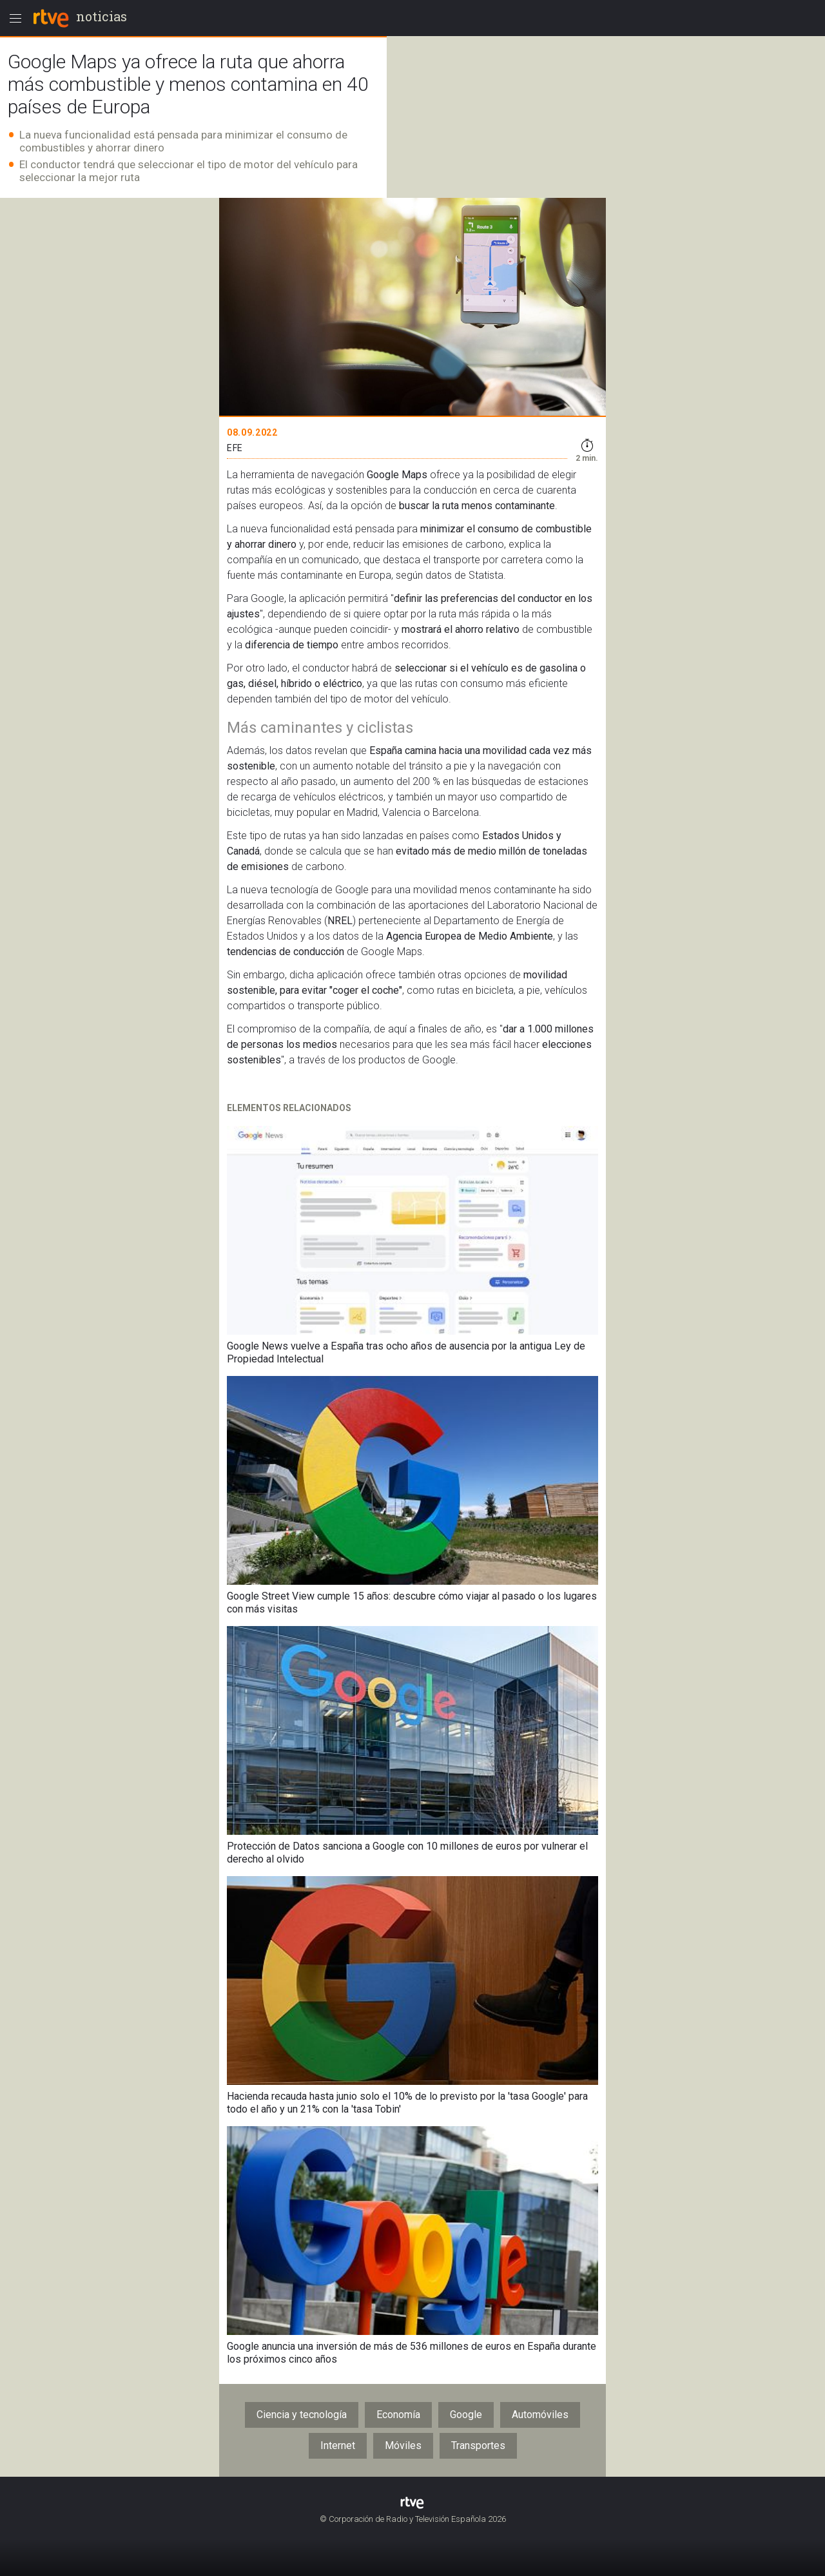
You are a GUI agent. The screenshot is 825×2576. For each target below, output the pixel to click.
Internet (337, 2445)
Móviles (403, 2445)
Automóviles (540, 2414)
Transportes (478, 2445)
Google (466, 2414)
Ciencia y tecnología (302, 2414)
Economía (398, 2414)
